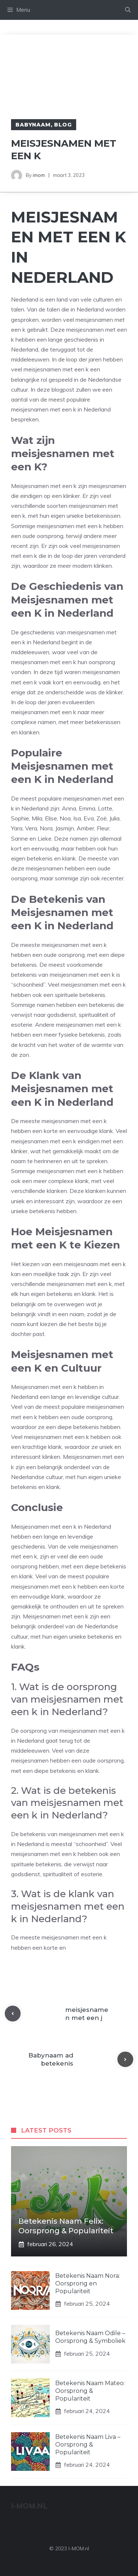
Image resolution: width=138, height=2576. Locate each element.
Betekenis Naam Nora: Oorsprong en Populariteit (87, 2283)
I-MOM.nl (29, 2505)
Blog (62, 124)
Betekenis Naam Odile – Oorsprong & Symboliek (90, 2337)
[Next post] (125, 2059)
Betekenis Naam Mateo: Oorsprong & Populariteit (90, 2391)
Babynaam (33, 124)
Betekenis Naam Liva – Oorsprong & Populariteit (87, 2444)
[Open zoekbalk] (128, 10)
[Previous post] (12, 2013)
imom (39, 175)
